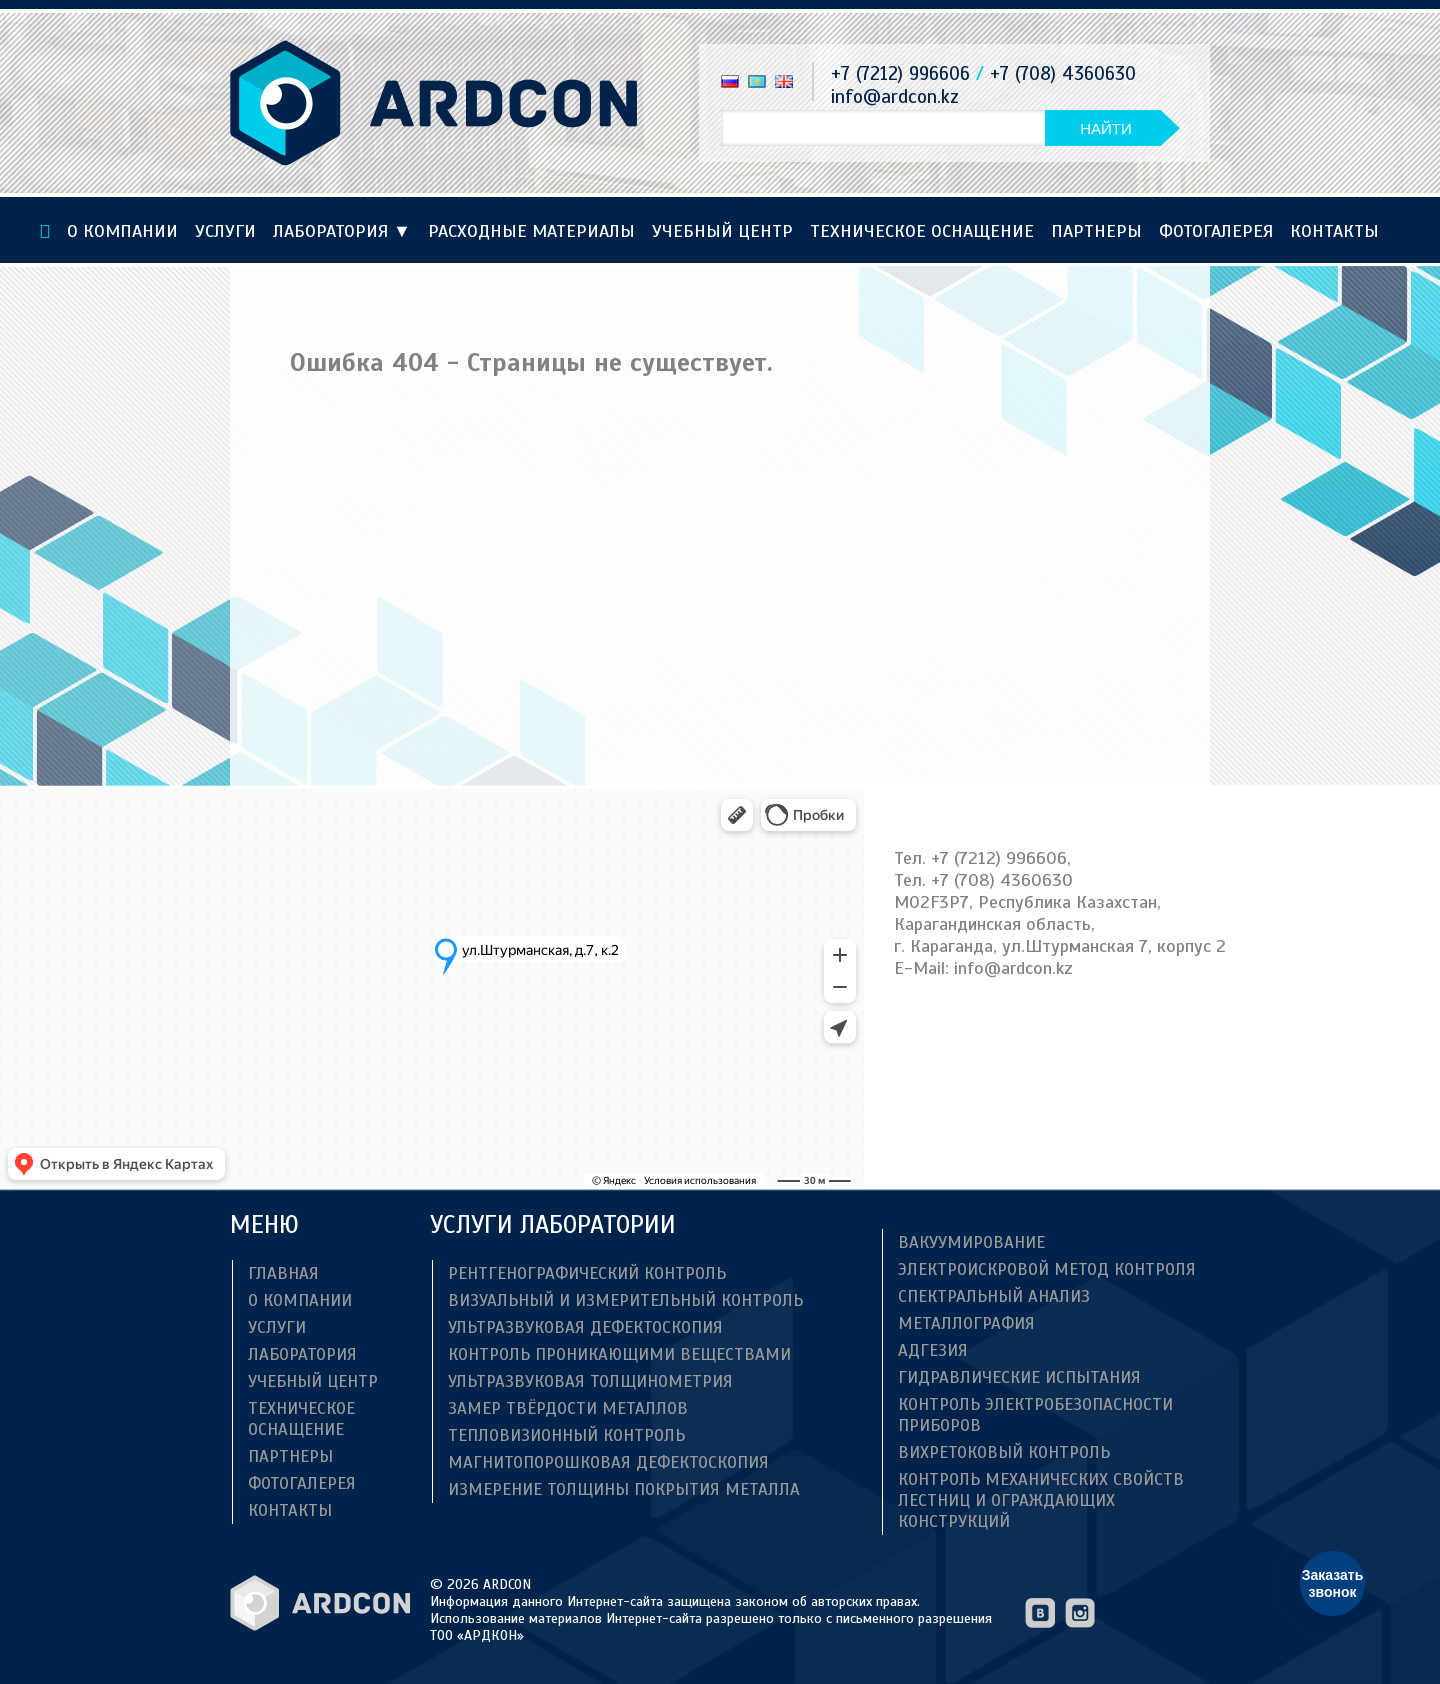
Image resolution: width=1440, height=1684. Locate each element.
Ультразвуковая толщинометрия (590, 1381)
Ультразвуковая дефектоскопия (585, 1327)
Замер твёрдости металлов (568, 1408)
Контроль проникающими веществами (619, 1354)
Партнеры (1096, 231)
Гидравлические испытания (1019, 1377)
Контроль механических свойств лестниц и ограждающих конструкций (1041, 1500)
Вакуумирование (971, 1242)
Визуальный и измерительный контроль (625, 1300)
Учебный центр (722, 231)
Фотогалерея (1216, 231)
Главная (283, 1273)
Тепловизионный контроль (566, 1435)
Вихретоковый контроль (1004, 1452)
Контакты (1334, 231)
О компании (122, 231)
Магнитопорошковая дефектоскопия (608, 1462)
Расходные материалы (531, 231)
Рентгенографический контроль (587, 1273)
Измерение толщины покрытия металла (624, 1489)
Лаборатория (342, 231)
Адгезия (933, 1350)
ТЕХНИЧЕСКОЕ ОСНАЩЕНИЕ (922, 231)
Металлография (966, 1323)
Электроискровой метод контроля (1047, 1269)
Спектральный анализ (994, 1296)
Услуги (225, 231)
